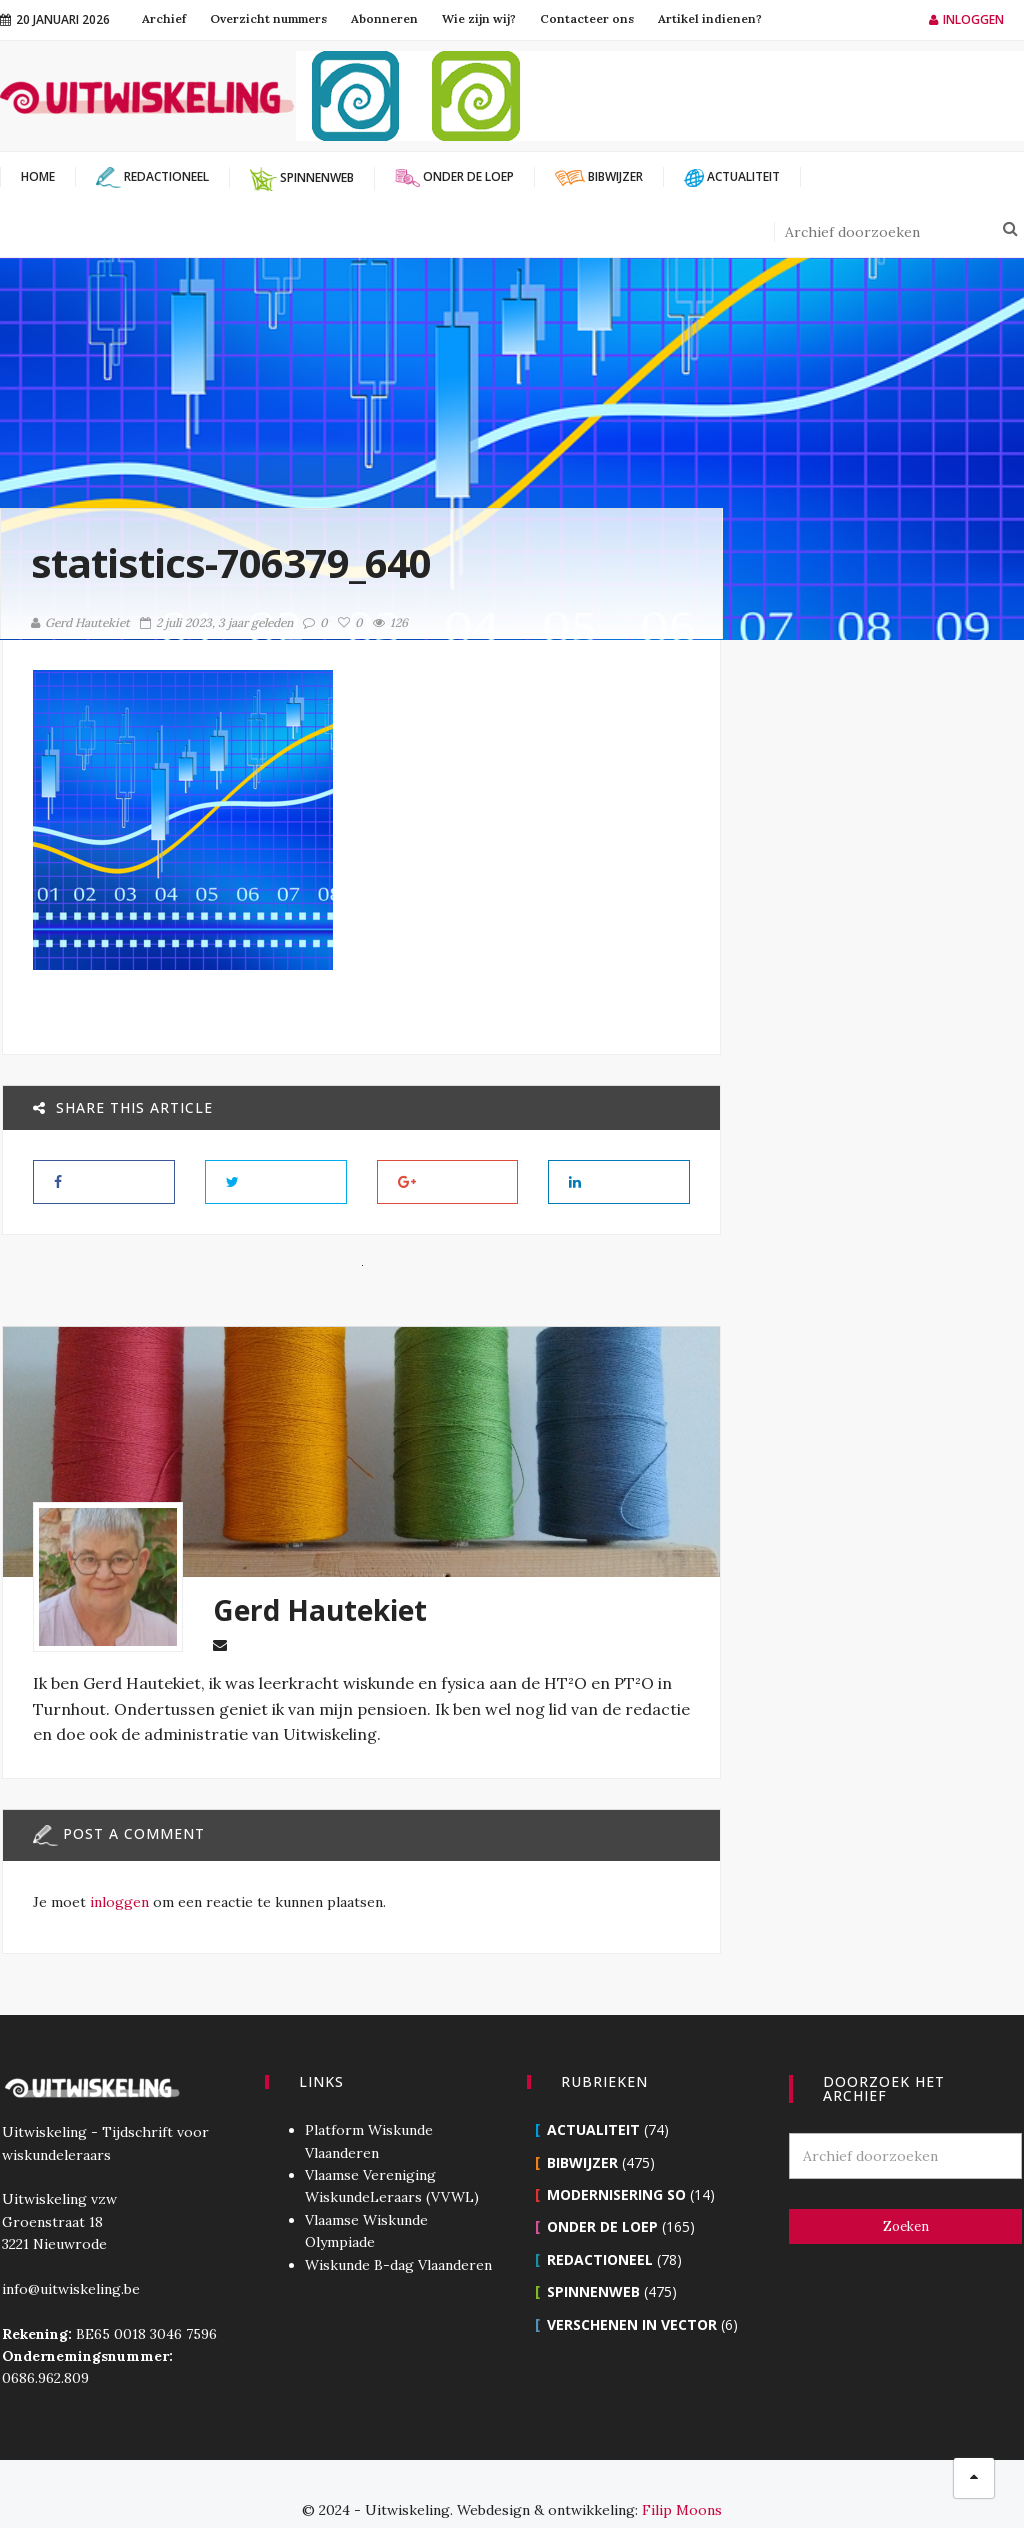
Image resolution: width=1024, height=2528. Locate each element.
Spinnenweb (593, 2259)
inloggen (117, 1901)
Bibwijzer (582, 2130)
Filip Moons (682, 2478)
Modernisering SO (616, 2162)
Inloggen (966, 19)
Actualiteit (593, 2097)
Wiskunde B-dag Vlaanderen (397, 2233)
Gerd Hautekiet (80, 622)
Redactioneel (600, 2227)
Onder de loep (602, 2194)
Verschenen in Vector (632, 2292)
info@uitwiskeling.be (69, 2257)
